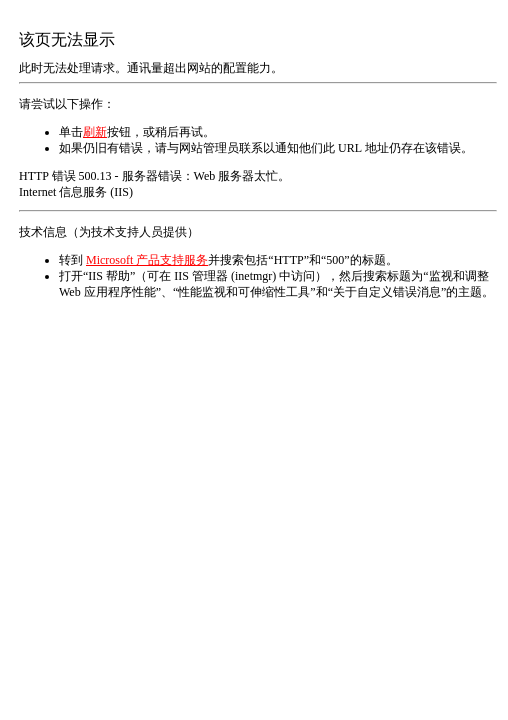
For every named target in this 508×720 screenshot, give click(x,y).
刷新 (95, 132)
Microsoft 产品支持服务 (147, 260)
